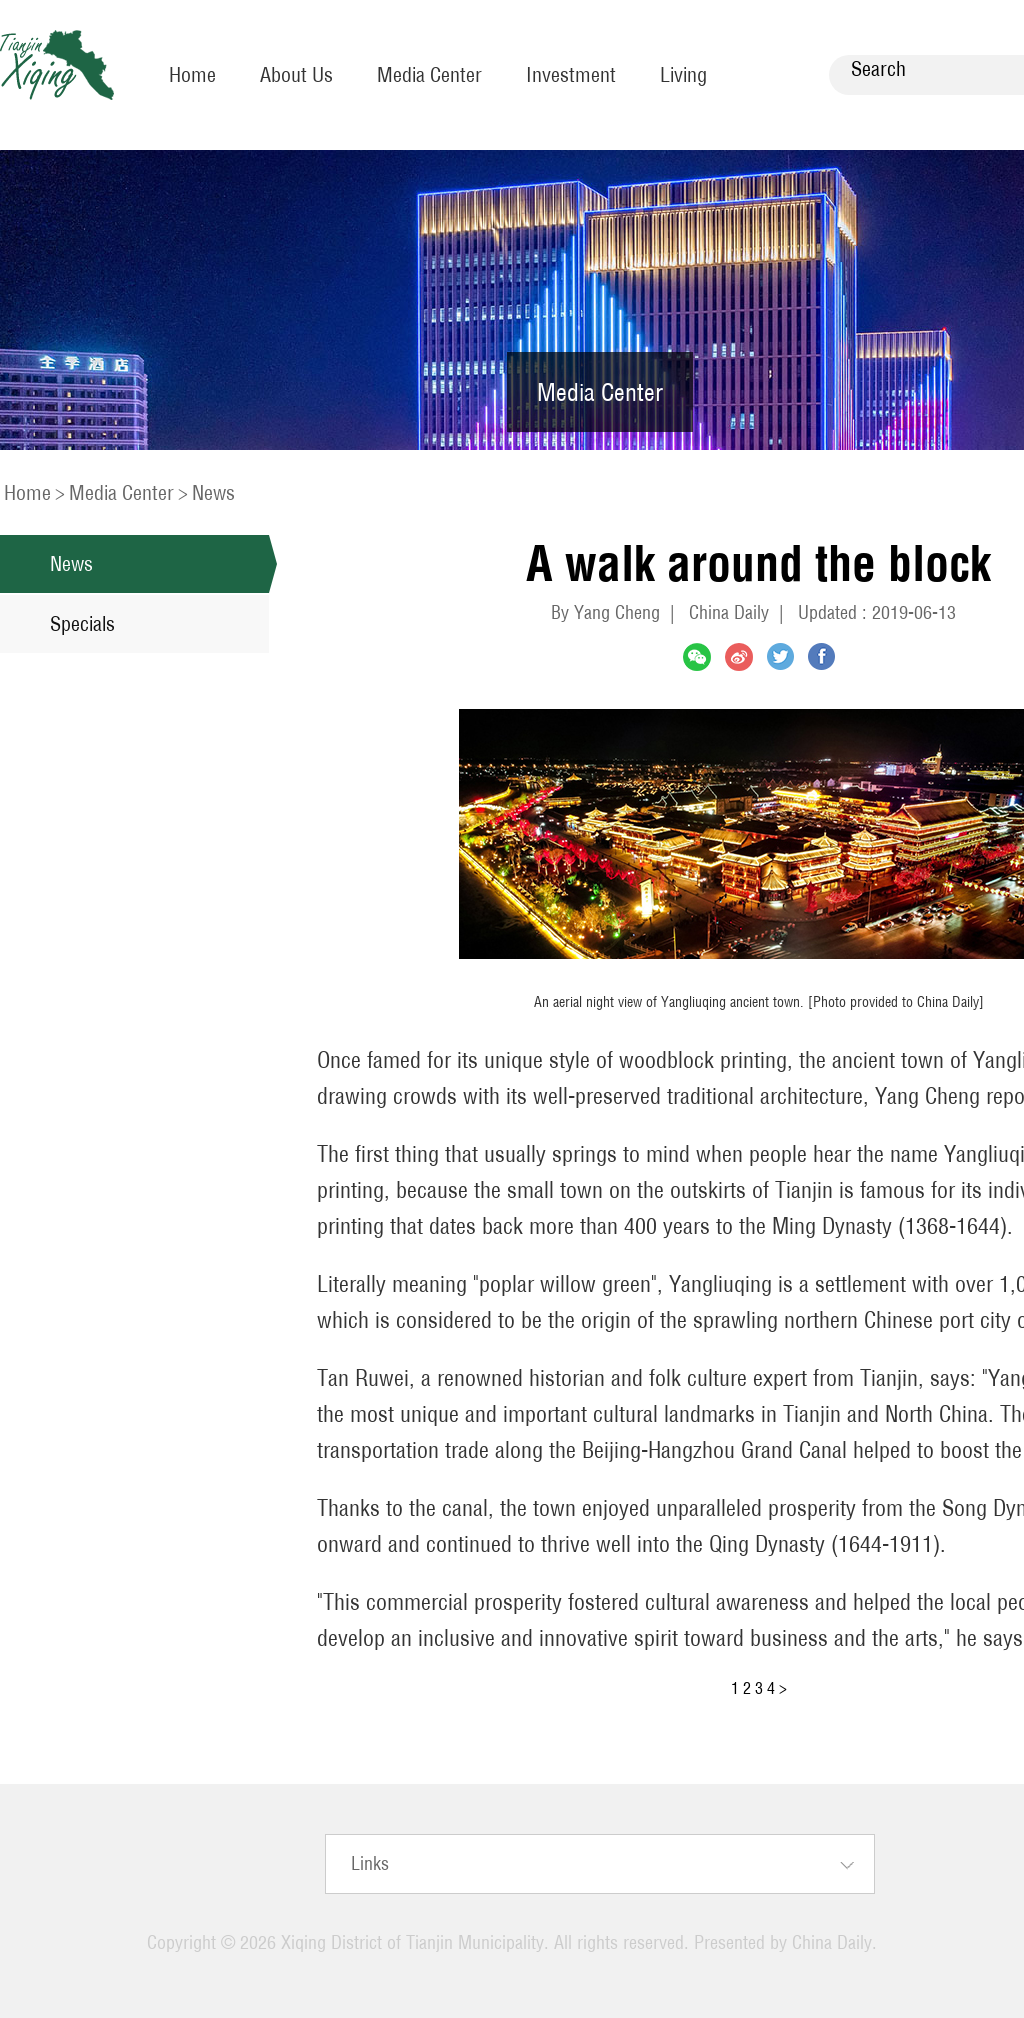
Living (683, 74)
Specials (82, 623)
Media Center (429, 74)
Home (192, 74)
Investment (571, 74)
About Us (296, 74)
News (213, 492)
